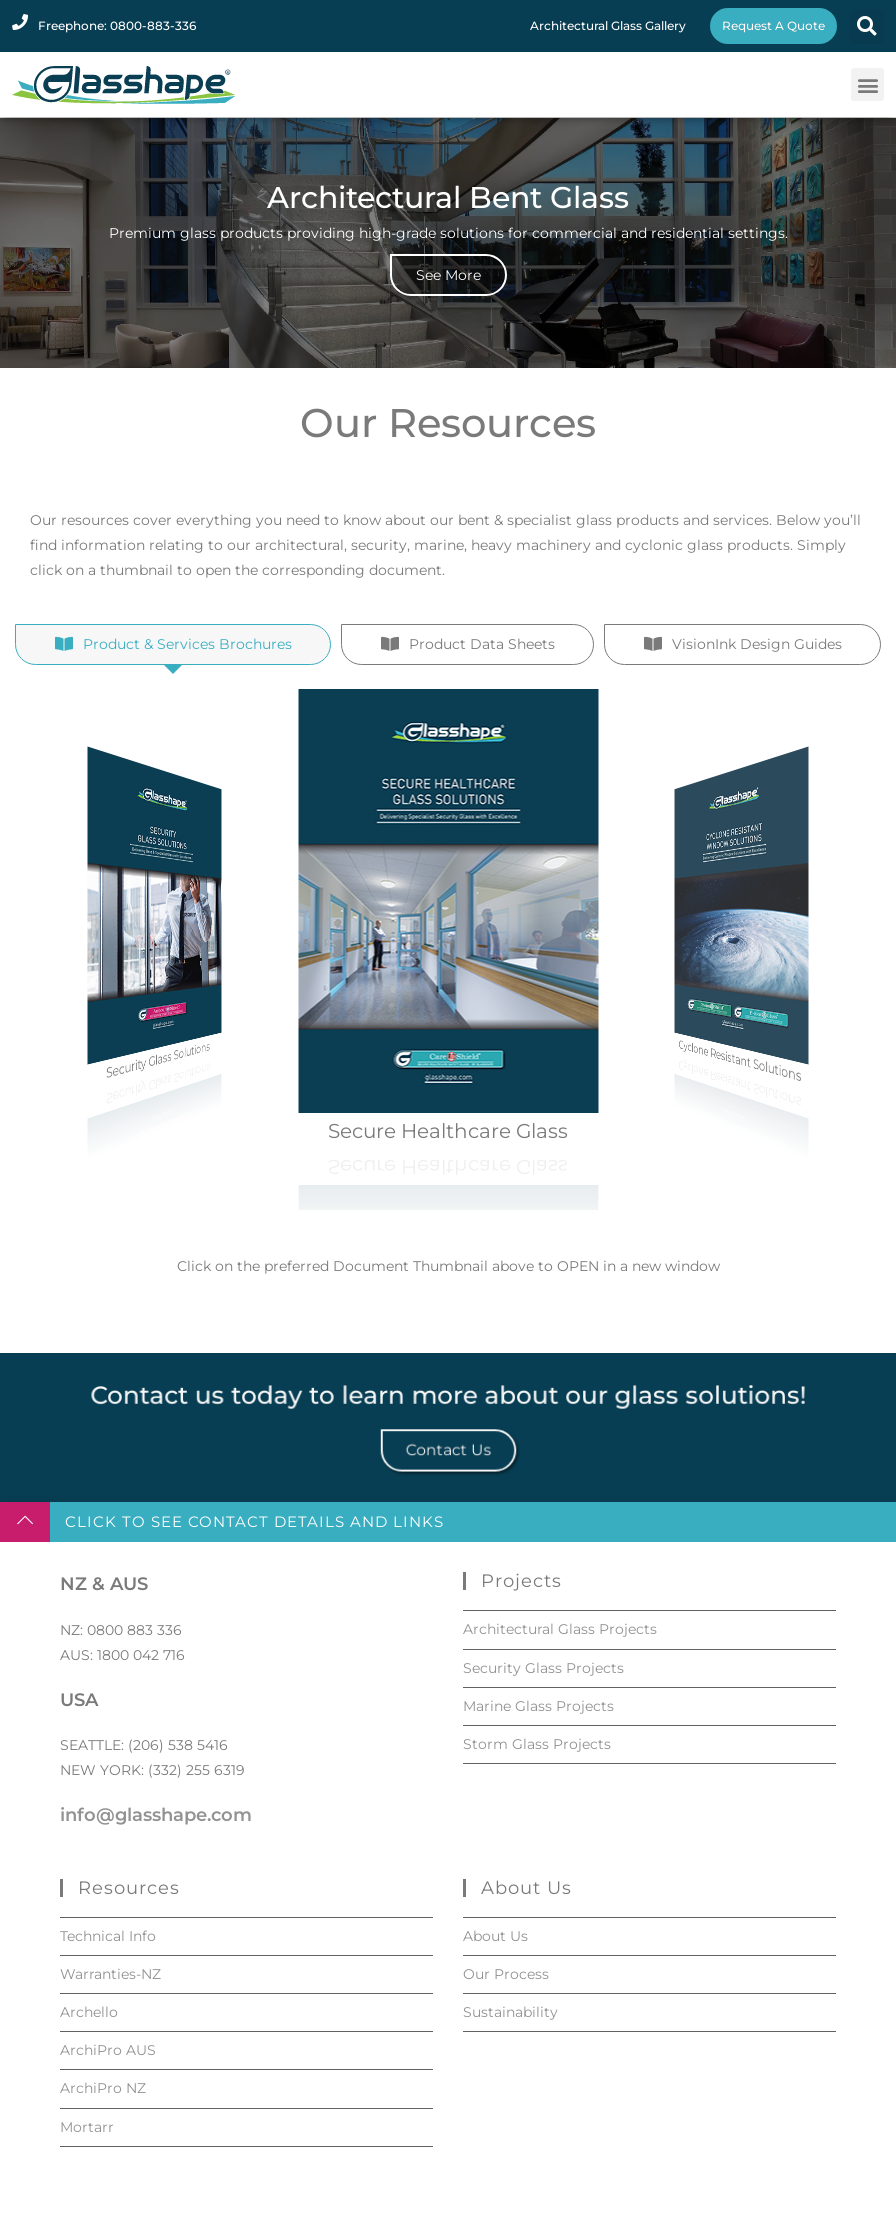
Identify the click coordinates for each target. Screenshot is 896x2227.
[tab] (173, 734)
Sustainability (510, 2012)
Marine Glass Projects (538, 1706)
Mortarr (87, 2127)
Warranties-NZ (110, 1974)
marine (439, 562)
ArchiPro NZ (103, 2088)
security (379, 562)
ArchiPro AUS (108, 2050)
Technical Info (108, 1936)
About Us (495, 1936)
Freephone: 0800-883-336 (117, 25)
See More (448, 275)
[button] (866, 26)
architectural (299, 562)
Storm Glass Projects (537, 1744)
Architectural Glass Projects (560, 1629)
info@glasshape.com (156, 1815)
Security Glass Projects (543, 1668)
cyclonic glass (674, 562)
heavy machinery (531, 562)
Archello (89, 2012)
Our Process (506, 1974)
